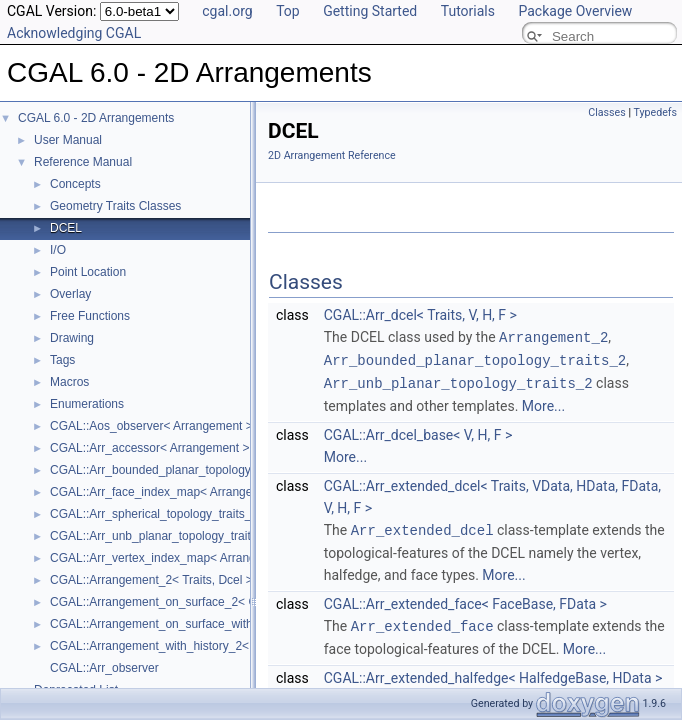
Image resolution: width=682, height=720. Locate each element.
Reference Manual (83, 162)
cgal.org (227, 11)
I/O (58, 250)
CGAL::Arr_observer (104, 668)
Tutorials (468, 11)
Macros (69, 382)
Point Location (88, 272)
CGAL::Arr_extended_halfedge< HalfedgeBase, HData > (493, 673)
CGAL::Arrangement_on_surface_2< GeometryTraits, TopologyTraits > (237, 602)
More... (543, 403)
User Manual (68, 140)
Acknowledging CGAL (74, 33)
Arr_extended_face (422, 621)
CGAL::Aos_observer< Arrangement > (151, 426)
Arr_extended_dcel (422, 526)
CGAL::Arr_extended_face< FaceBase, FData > (465, 600)
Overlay (70, 294)
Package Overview (575, 11)
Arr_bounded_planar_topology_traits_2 (475, 358)
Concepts (75, 184)
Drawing (72, 338)
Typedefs (655, 112)
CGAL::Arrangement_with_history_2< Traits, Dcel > (186, 646)
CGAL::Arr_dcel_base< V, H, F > (418, 432)
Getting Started (370, 11)
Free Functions (90, 316)
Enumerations (87, 404)
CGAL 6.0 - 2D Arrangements (96, 118)
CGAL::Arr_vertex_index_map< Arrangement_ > (178, 558)
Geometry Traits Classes (115, 206)
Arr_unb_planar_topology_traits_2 (458, 380)
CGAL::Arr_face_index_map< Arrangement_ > (173, 492)
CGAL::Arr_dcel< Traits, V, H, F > (420, 315)
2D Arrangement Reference (332, 155)
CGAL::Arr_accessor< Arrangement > (149, 448)
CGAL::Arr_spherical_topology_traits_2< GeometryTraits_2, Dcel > (227, 514)
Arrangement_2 (553, 336)
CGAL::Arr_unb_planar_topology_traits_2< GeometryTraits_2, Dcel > (233, 536)
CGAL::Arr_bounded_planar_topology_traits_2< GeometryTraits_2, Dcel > (247, 470)
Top (288, 11)
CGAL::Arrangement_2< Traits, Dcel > (151, 580)
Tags (62, 360)
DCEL (66, 228)
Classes (606, 112)
